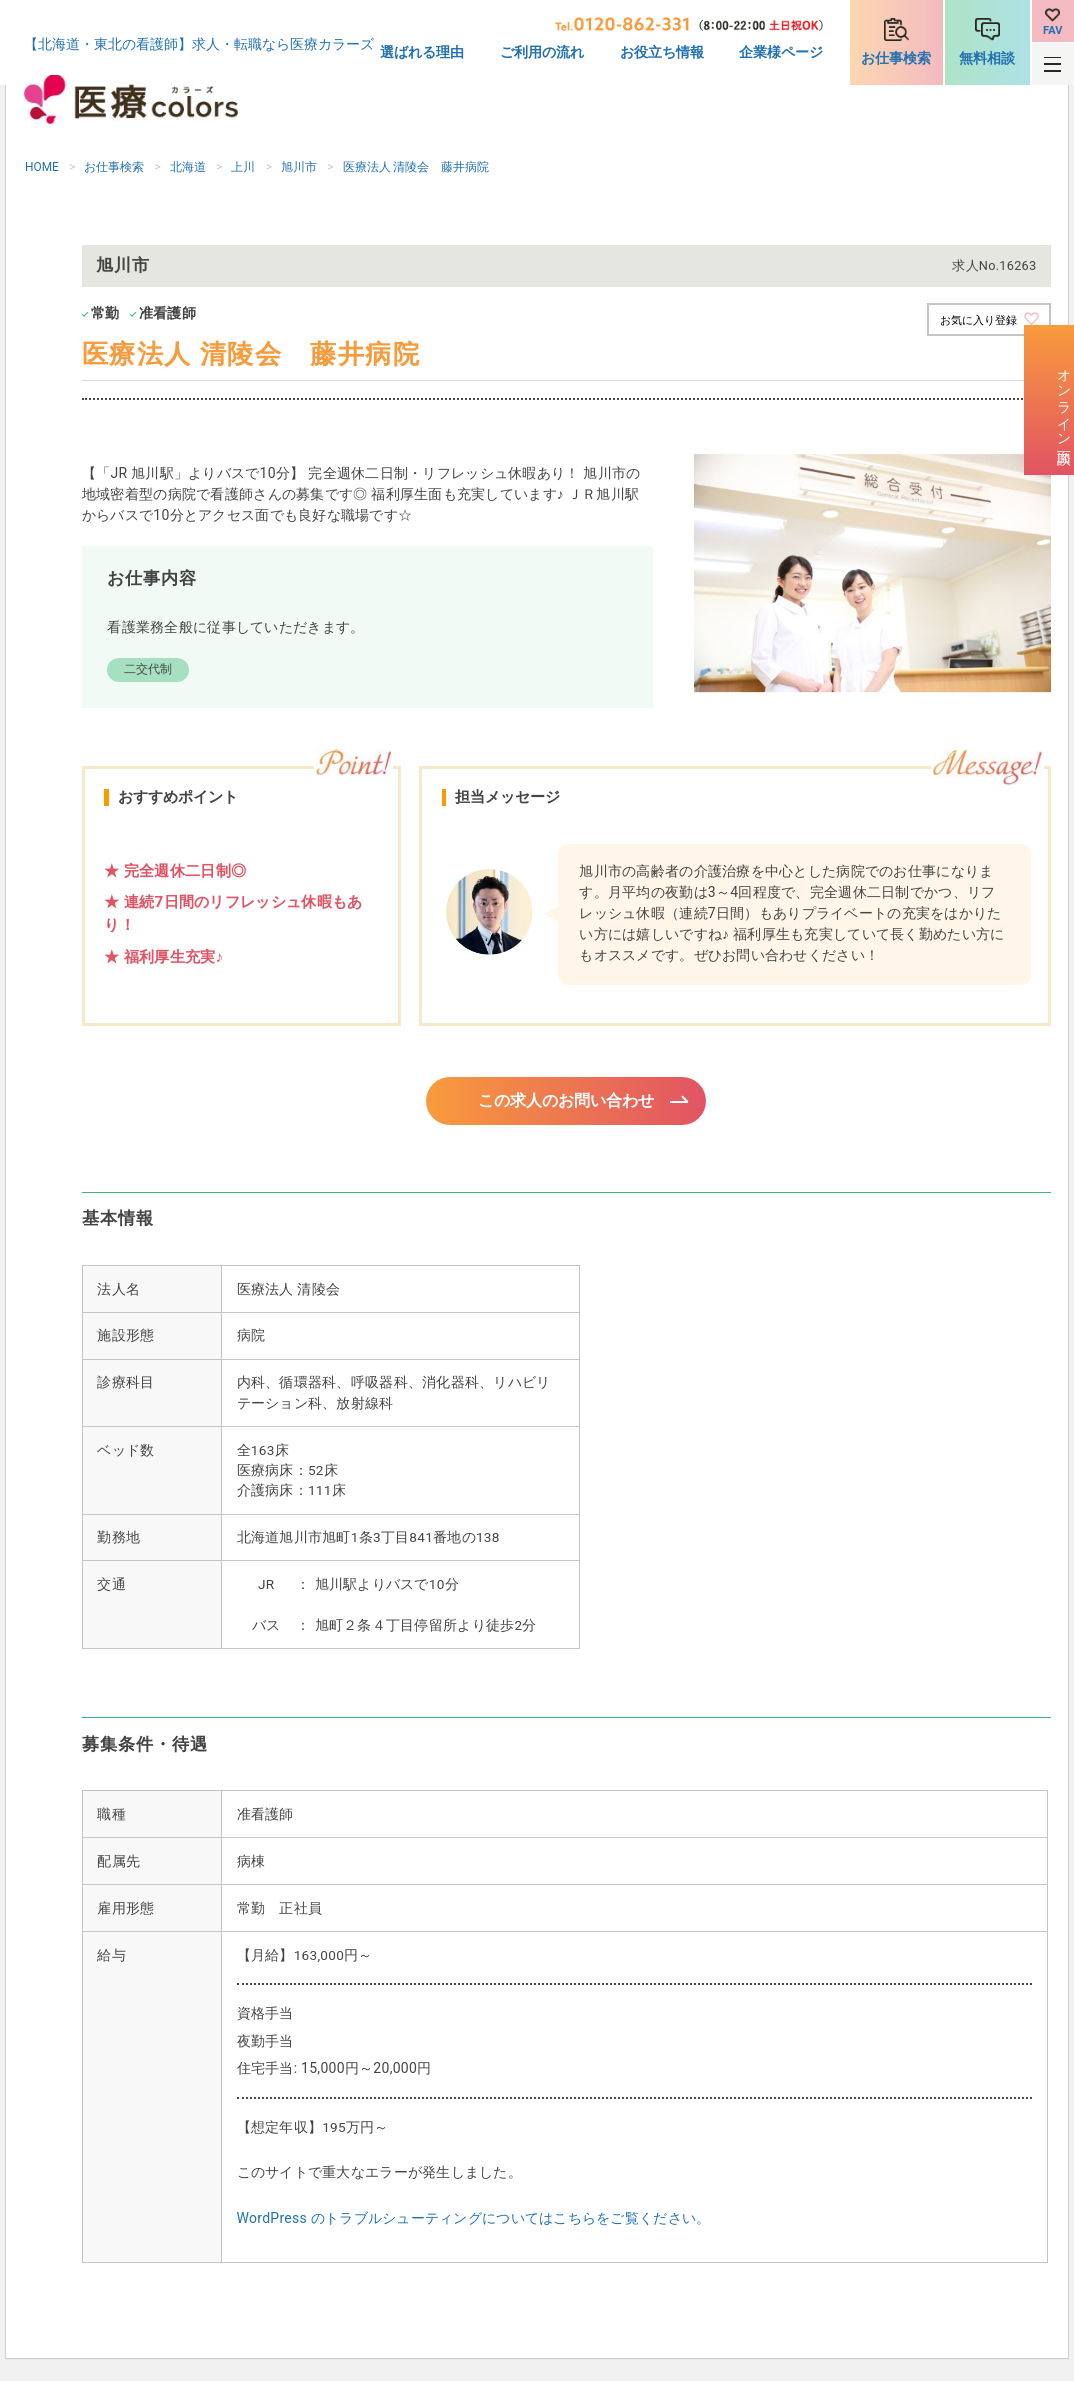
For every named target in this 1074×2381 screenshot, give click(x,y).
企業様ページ (781, 52)
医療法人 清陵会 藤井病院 (416, 167)
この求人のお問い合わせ (566, 1102)
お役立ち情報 (662, 52)
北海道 (188, 167)
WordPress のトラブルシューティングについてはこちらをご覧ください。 (474, 2221)
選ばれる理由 (422, 52)
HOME (42, 167)
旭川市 (299, 167)
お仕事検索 (896, 58)
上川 (243, 167)
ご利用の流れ (542, 52)
